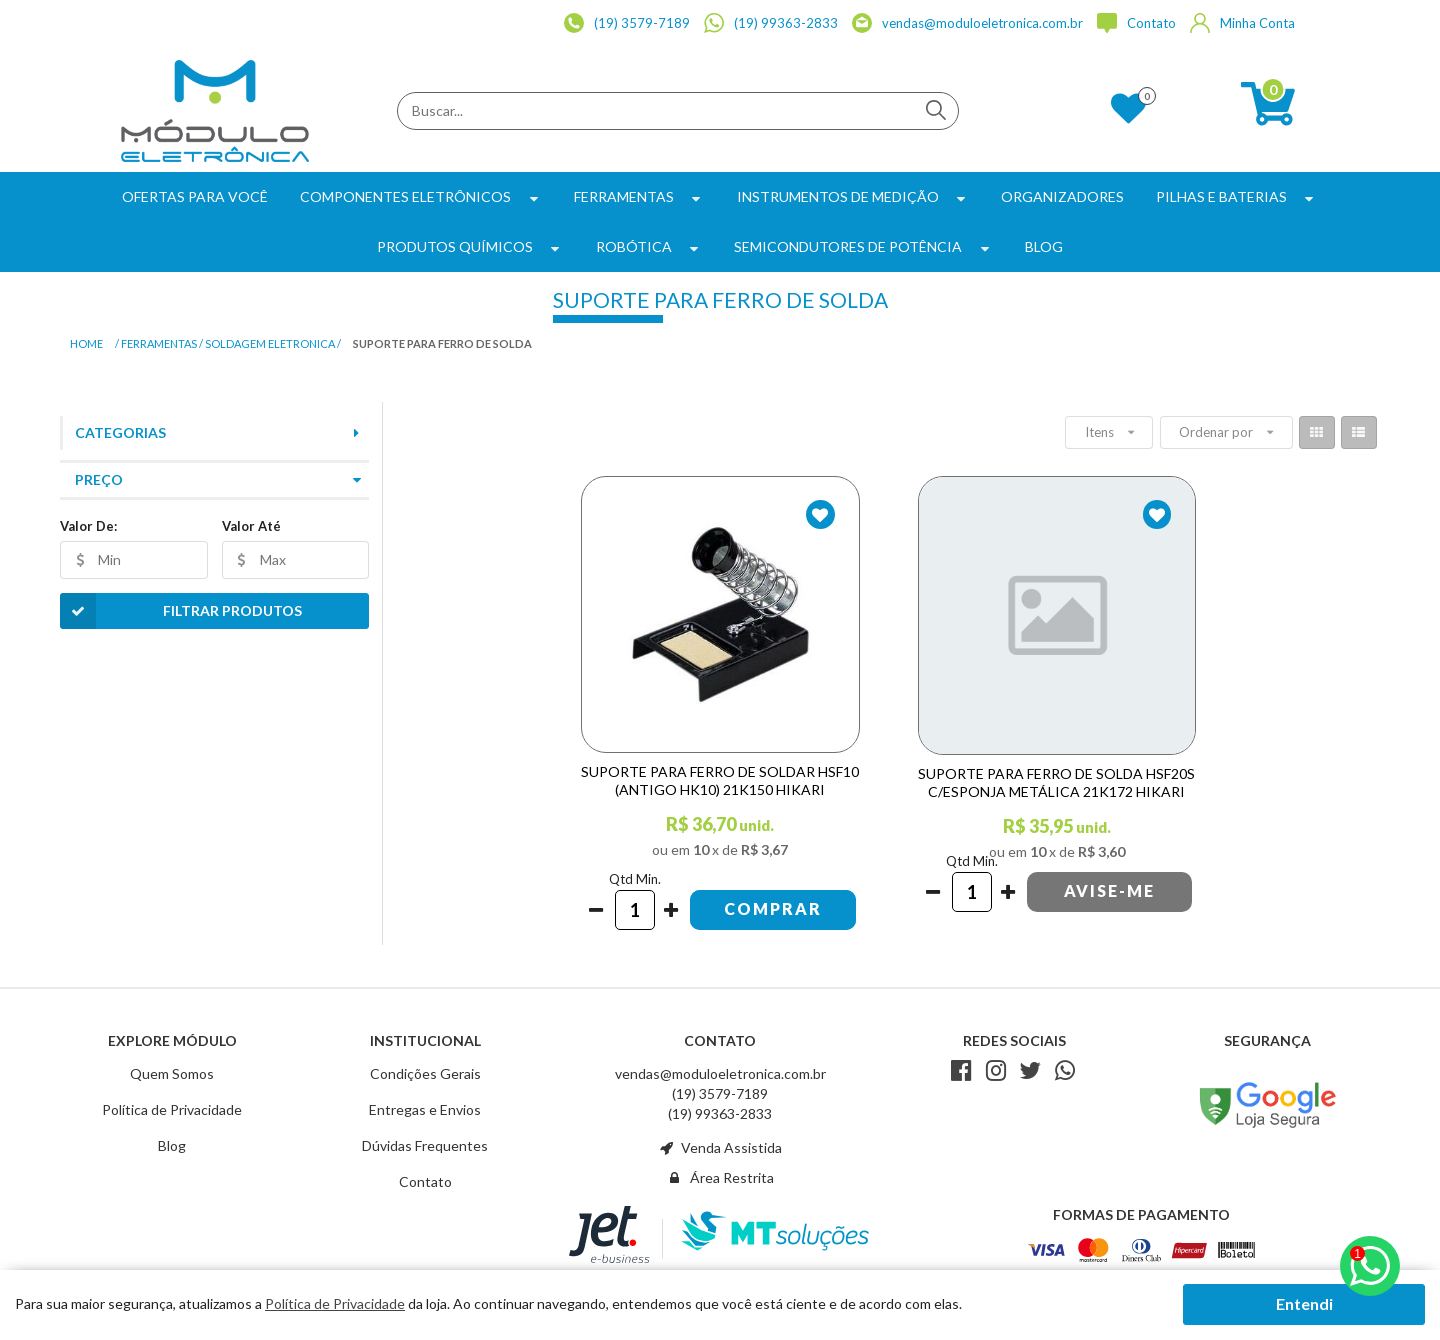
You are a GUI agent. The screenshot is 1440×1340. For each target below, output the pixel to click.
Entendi (1304, 1303)
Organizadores (1062, 196)
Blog (172, 1145)
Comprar (773, 908)
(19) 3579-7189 (720, 1093)
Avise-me (1109, 890)
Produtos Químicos (470, 246)
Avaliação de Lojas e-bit (1268, 1070)
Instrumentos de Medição (853, 196)
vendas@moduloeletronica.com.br (720, 1073)
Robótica (649, 246)
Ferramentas (639, 196)
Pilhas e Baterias (1237, 196)
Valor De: (88, 526)
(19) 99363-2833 (720, 1113)
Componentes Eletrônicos (421, 196)
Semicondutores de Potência (863, 246)
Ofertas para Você (195, 196)
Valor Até (251, 526)
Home (86, 343)
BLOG (1044, 246)
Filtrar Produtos (181, 611)
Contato (425, 1181)
